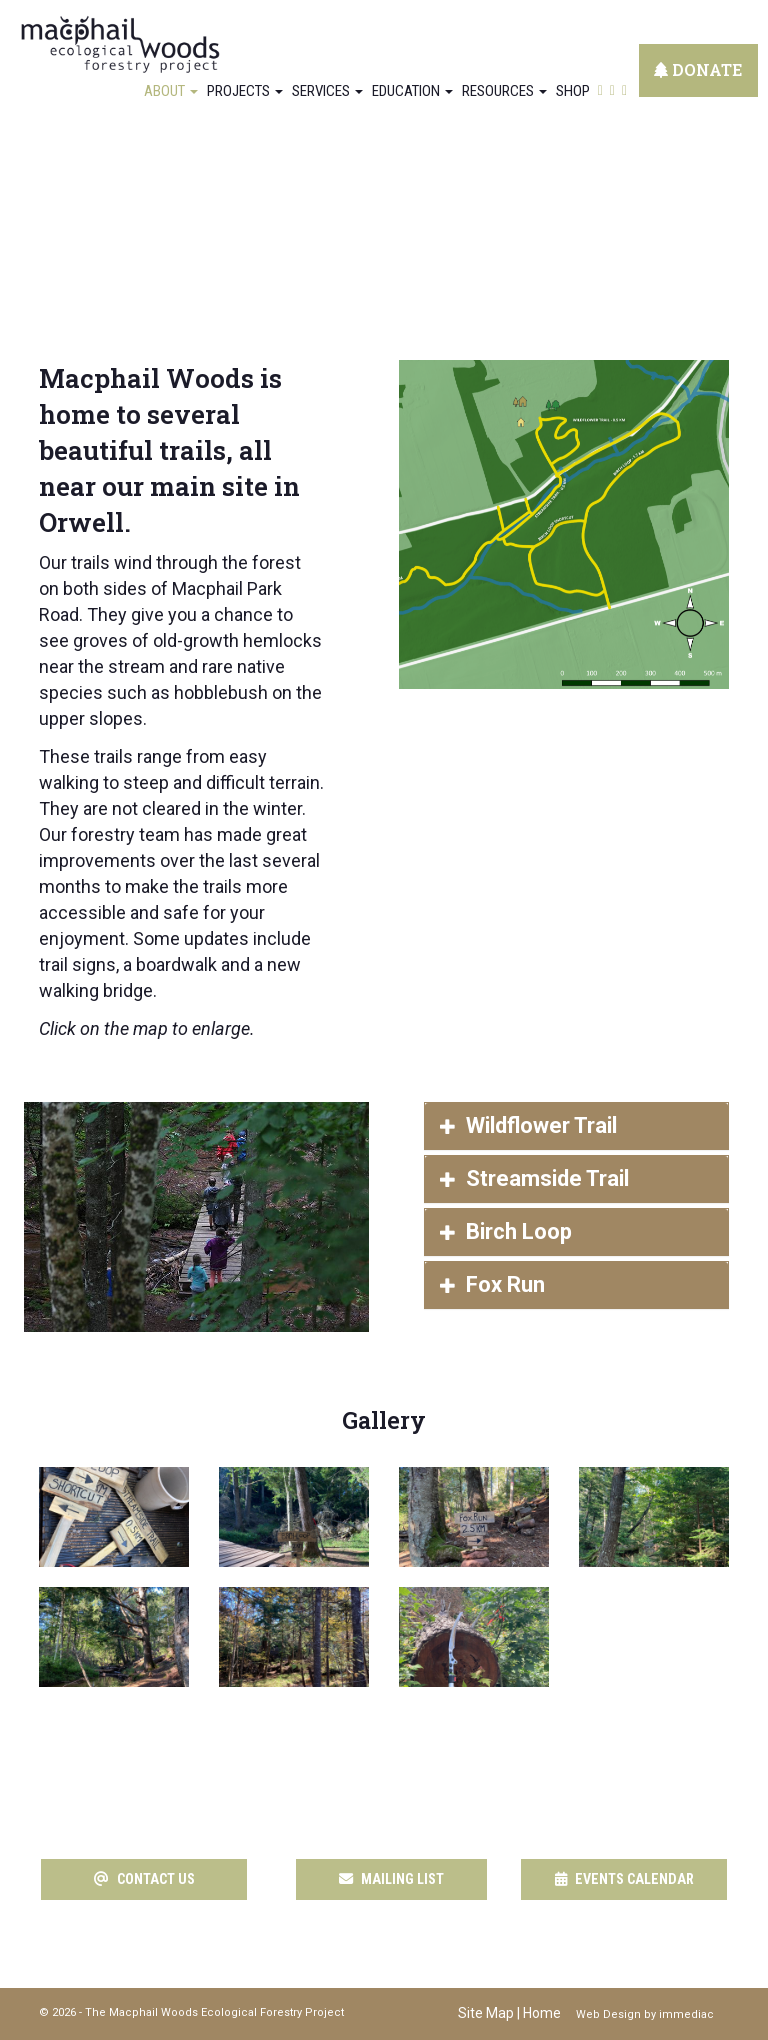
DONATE (698, 69)
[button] (576, 1126)
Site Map (486, 2013)
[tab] (576, 1126)
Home (542, 2013)
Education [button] (412, 91)
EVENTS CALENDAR (624, 1879)
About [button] (171, 91)
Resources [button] (504, 91)
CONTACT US (144, 1879)
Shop (573, 91)
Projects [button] (245, 91)
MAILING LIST (392, 1879)
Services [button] (327, 91)
